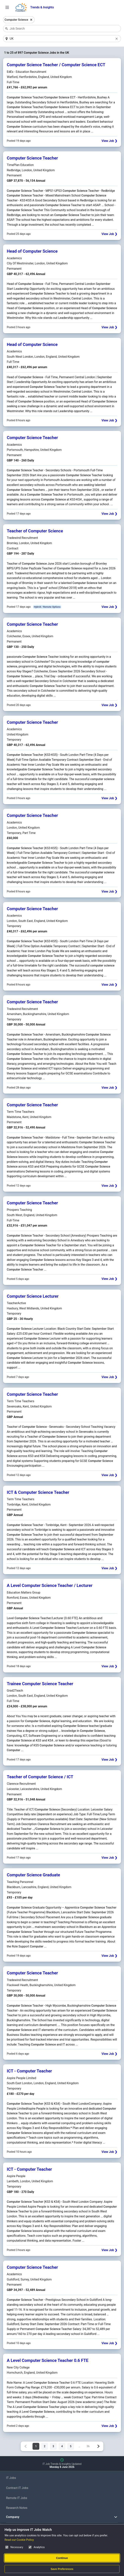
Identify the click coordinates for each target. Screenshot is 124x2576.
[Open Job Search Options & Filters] (7, 7)
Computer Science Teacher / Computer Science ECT (56, 65)
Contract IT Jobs (17, 2488)
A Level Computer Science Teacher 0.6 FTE (47, 2360)
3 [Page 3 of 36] (53, 2446)
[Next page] (98, 2446)
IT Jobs (11, 2478)
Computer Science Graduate (33, 1875)
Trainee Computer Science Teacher (40, 1683)
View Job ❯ (109, 141)
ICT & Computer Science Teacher (38, 1492)
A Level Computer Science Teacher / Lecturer (49, 1585)
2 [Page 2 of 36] (44, 2446)
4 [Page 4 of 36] (62, 2446)
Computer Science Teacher (32, 158)
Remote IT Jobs (16, 2498)
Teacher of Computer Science (35, 531)
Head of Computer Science (32, 251)
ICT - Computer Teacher (29, 2071)
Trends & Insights (42, 7)
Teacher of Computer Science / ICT (40, 1776)
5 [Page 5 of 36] (70, 2446)
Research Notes (16, 2508)
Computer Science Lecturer (33, 1296)
